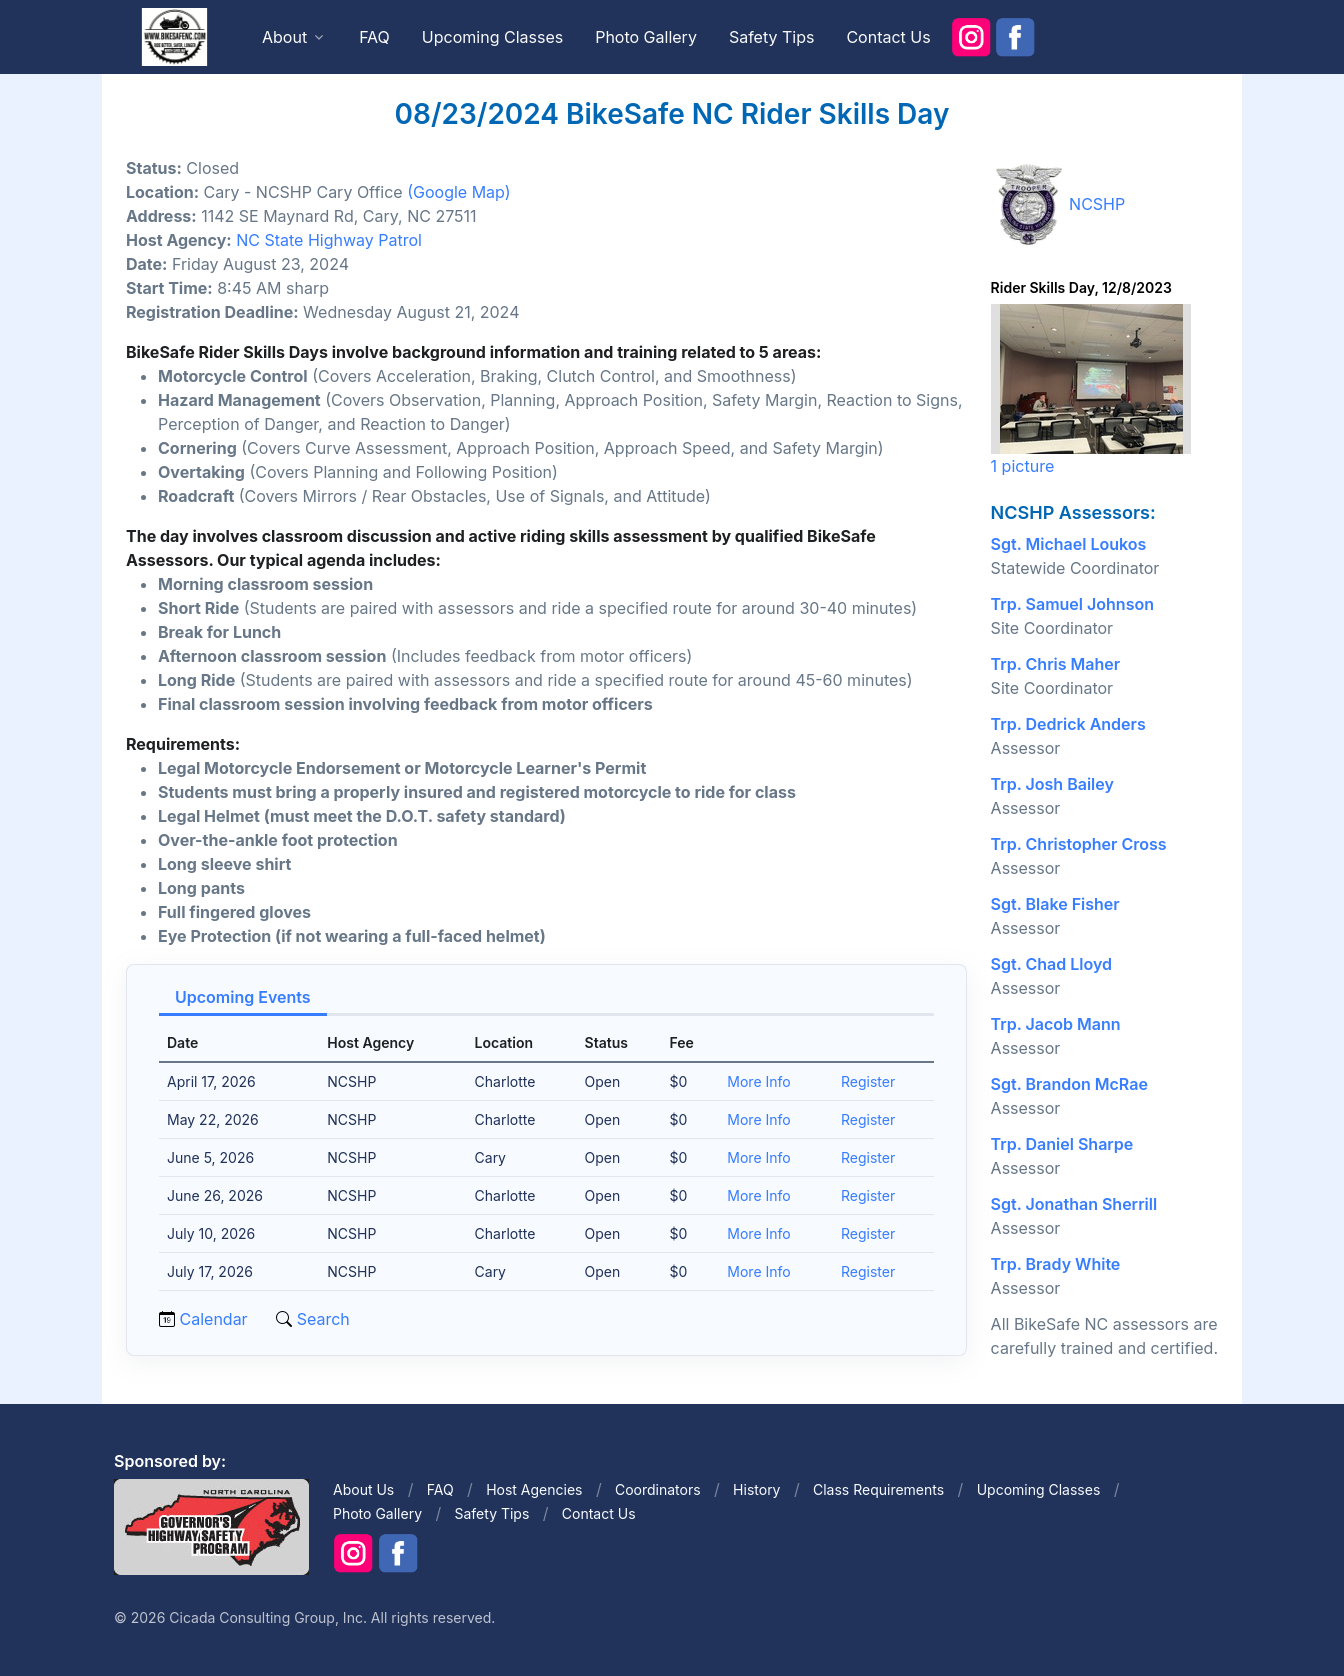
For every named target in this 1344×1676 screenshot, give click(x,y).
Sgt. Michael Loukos (1069, 544)
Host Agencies (534, 1489)
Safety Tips (772, 37)
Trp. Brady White (1056, 1264)
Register (868, 1081)
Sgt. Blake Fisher (1055, 904)
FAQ (374, 37)
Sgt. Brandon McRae (1069, 1084)
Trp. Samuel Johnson (1072, 604)
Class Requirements (878, 1489)
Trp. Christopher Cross (1079, 844)
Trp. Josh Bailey (1052, 784)
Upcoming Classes (492, 37)
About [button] (284, 37)
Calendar (214, 1319)
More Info (758, 1081)
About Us (363, 1489)
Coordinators (658, 1489)
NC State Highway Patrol (329, 240)
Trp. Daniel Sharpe (1062, 1144)
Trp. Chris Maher (1056, 664)
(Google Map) (458, 192)
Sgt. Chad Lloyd (1051, 964)
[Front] (174, 36)
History (756, 1489)
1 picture (1091, 390)
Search (321, 1319)
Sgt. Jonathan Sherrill (1074, 1204)
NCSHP (1097, 204)
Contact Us (888, 37)
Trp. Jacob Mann (1056, 1024)
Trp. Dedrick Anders (1068, 724)
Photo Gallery (646, 37)
